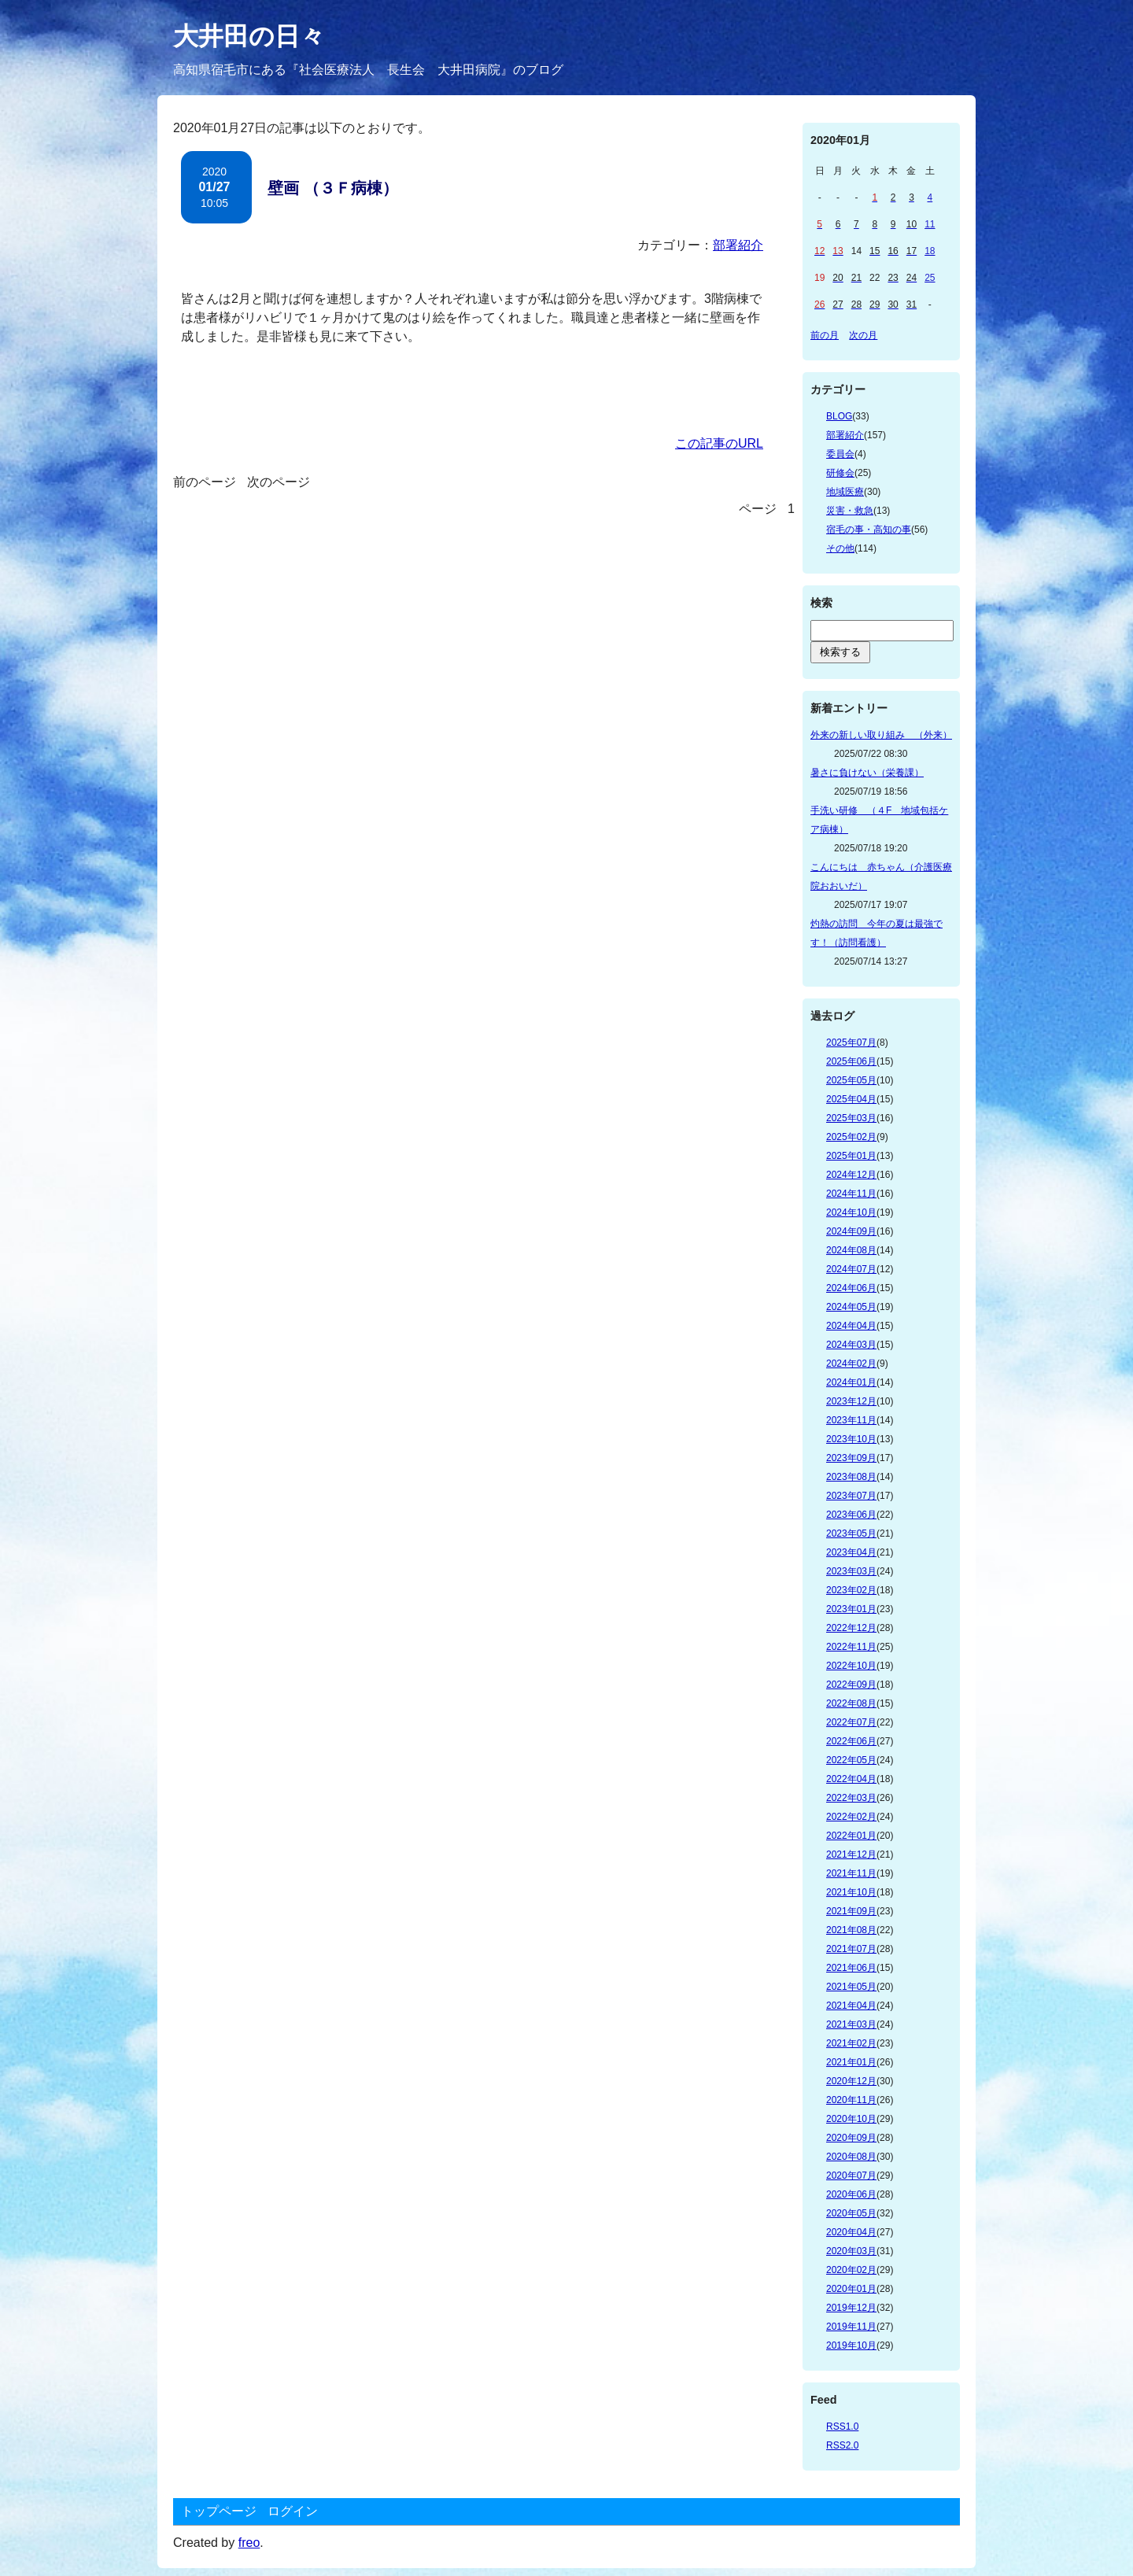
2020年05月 (851, 2213)
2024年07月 (851, 1269)
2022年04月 (851, 1778)
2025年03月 (851, 1118)
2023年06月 (851, 1514)
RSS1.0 (842, 2426)
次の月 (863, 335)
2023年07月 (851, 1495)
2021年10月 (851, 1892)
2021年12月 (851, 1854)
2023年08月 (851, 1476)
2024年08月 (851, 1250)
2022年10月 (851, 1665)
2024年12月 (851, 1174)
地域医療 (845, 491)
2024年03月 (851, 1344)
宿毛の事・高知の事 (868, 529)
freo (249, 2542)
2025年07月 (851, 1042)
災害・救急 (849, 510)
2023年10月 (851, 1439)
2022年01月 (851, 1835)
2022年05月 (851, 1760)
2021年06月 (851, 1967)
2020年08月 (851, 2156)
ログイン (293, 2511)
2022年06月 (851, 1741)
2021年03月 (851, 2024)
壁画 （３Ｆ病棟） (333, 188)
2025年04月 (851, 1099)
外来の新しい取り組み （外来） (881, 734)
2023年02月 (851, 1590)
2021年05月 (851, 1986)
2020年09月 (851, 2137)
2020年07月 (851, 2175)
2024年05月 (851, 1306)
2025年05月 (851, 1080)
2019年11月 (851, 2326)
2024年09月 (851, 1231)
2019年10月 (851, 2345)
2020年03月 (851, 2251)
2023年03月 (851, 1571)
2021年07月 (851, 1948)
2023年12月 (851, 1401)
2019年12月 (851, 2307)
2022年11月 (851, 1646)
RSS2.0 (842, 2445)
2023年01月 (851, 1609)
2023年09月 (851, 1457)
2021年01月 (851, 2062)
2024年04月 (851, 1325)
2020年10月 (851, 2118)
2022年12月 (851, 1627)
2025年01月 (851, 1155)
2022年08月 (851, 1703)
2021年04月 (851, 2005)
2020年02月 (851, 2269)
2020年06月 (851, 2194)
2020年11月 (851, 2099)
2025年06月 (851, 1061)
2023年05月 (851, 1533)
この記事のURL (719, 443)
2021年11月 (851, 1873)
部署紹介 (738, 245)
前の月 (824, 335)
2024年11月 (851, 1193)
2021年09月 (851, 1911)
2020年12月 (851, 2081)
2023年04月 (851, 1552)
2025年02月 (851, 1136)
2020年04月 (851, 2232)
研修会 (840, 472)
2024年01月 (851, 1382)
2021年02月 (851, 2043)
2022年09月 (851, 1684)
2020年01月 (851, 2288)
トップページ (218, 2511)
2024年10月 (851, 1212)
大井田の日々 (249, 36)
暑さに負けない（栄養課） (867, 772)
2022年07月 (851, 1722)
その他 (840, 548)
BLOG (839, 416)
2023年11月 (851, 1420)
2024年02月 (851, 1363)
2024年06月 (851, 1288)
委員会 (840, 453)
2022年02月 (851, 1816)
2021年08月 (851, 1930)
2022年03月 (851, 1797)
